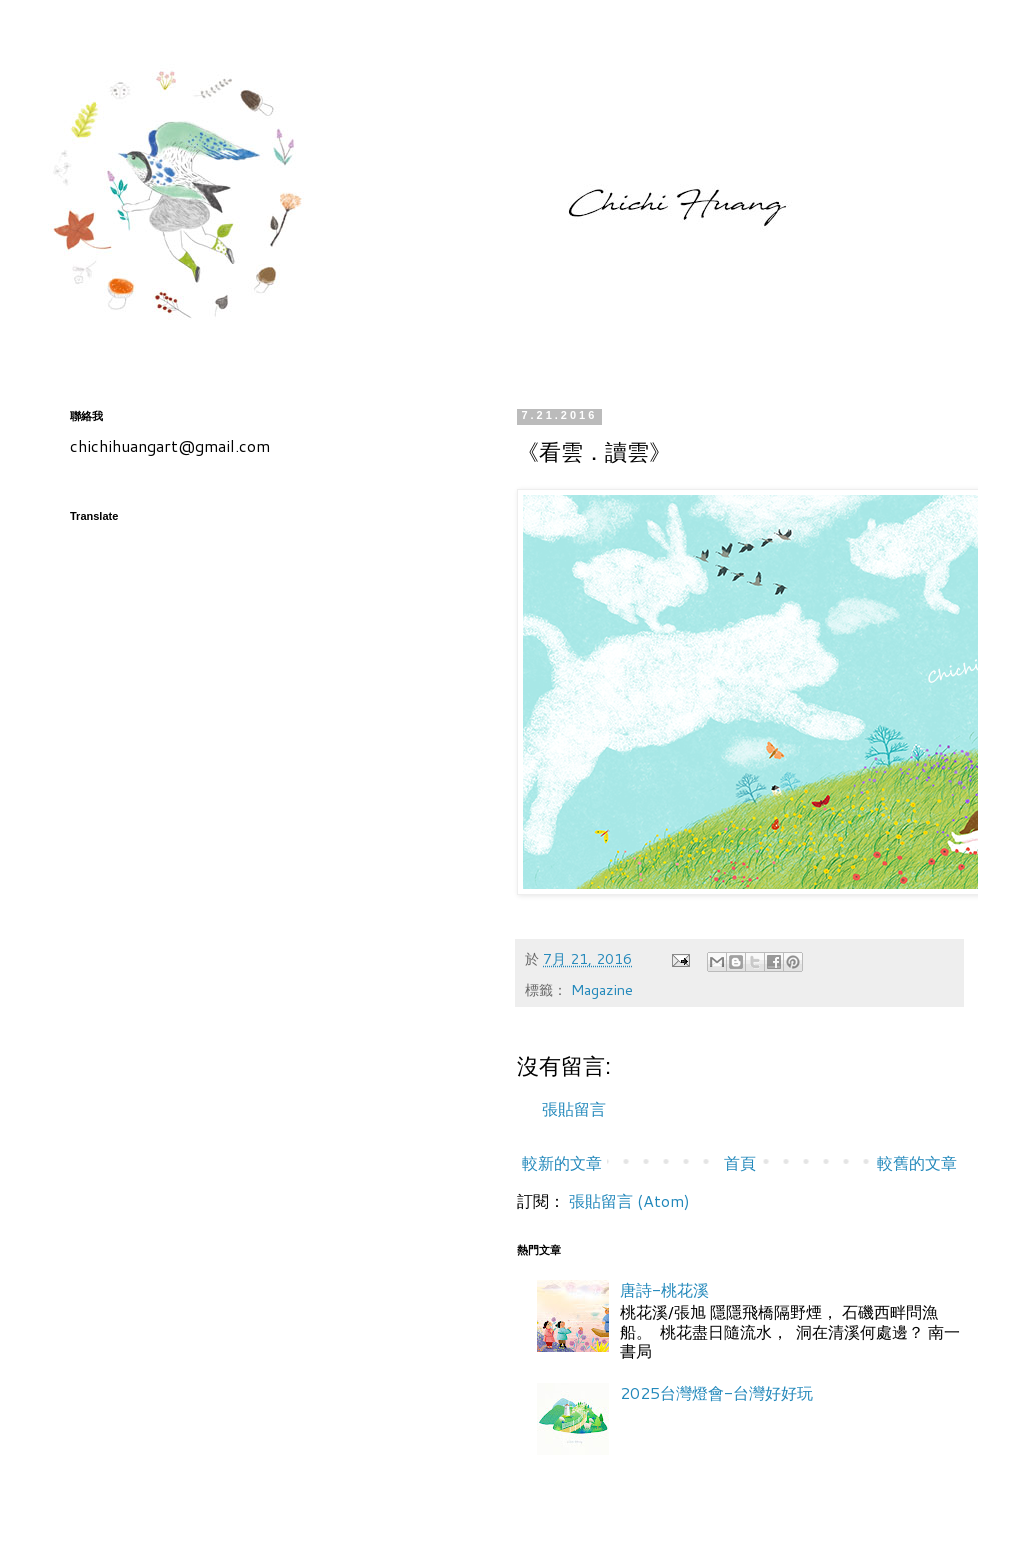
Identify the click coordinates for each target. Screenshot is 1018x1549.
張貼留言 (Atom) (629, 1200)
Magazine (602, 989)
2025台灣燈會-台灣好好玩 (716, 1392)
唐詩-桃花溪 (664, 1289)
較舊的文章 (917, 1162)
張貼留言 (574, 1108)
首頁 (740, 1162)
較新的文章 (562, 1162)
